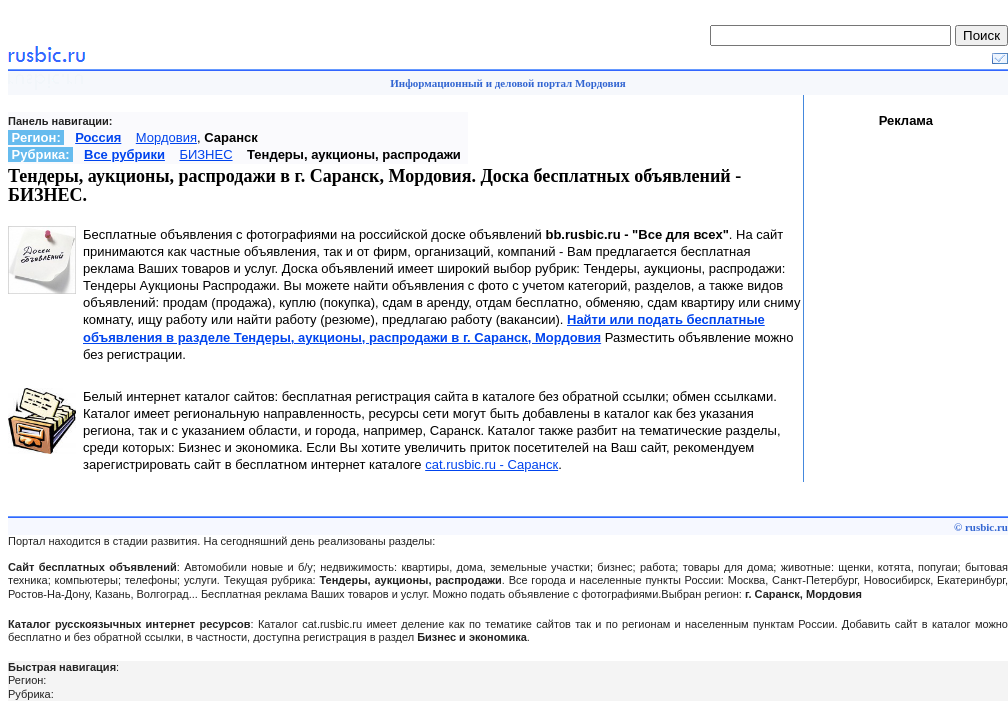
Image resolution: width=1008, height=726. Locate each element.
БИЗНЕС (205, 154)
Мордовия (166, 137)
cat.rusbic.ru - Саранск (491, 464)
